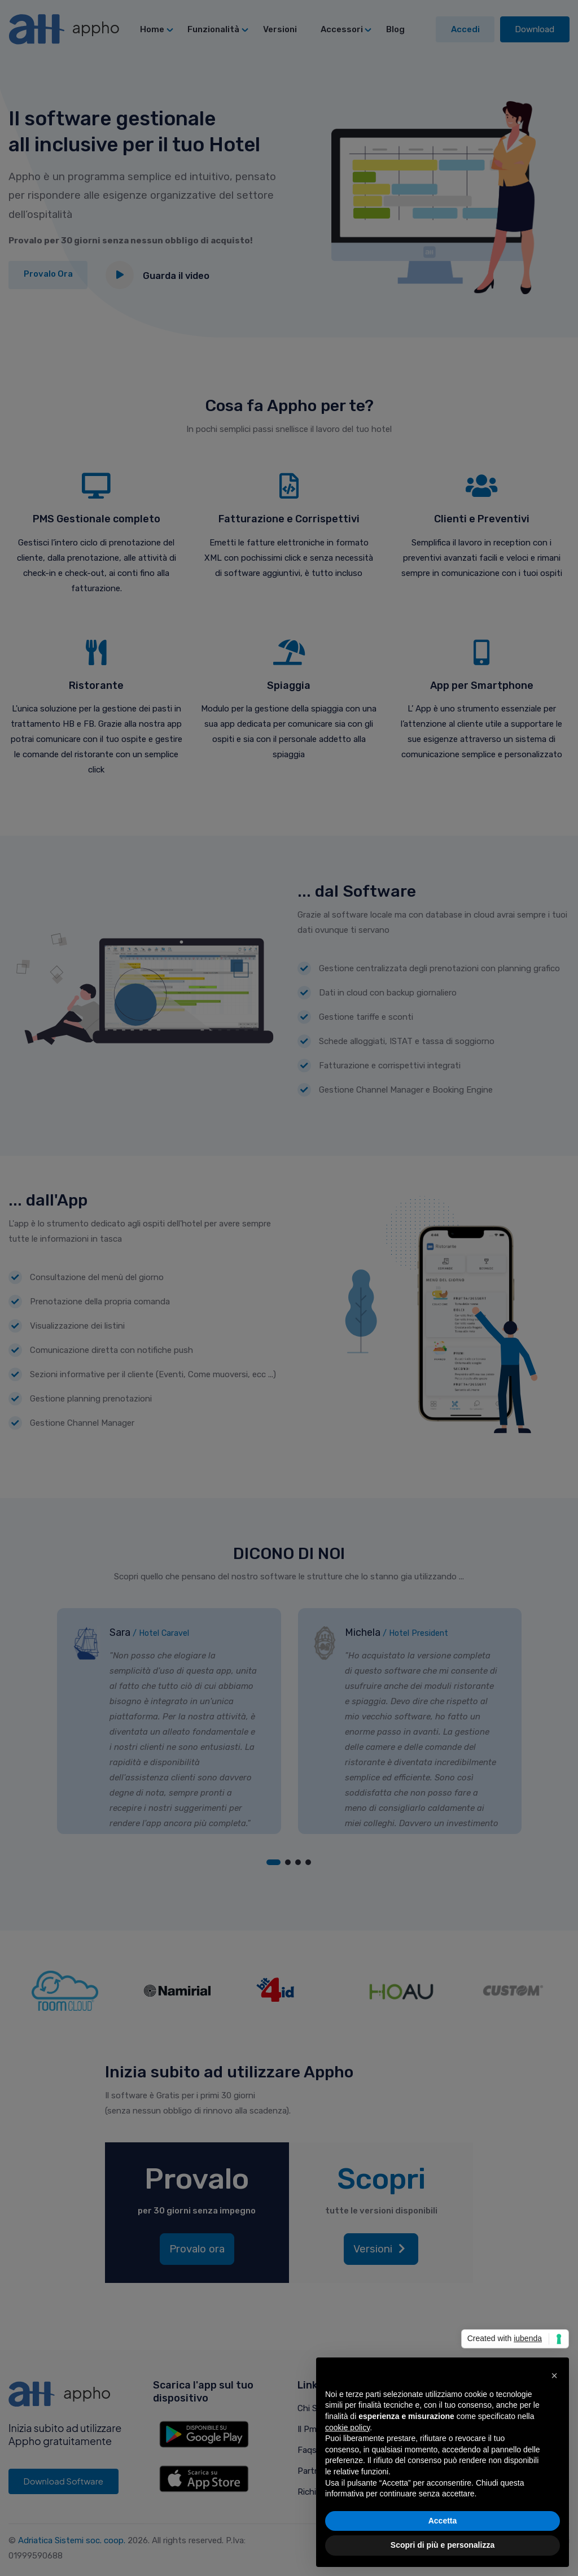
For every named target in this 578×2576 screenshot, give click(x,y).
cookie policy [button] (347, 2427)
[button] (554, 2376)
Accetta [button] (442, 2520)
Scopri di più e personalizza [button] (442, 2544)
